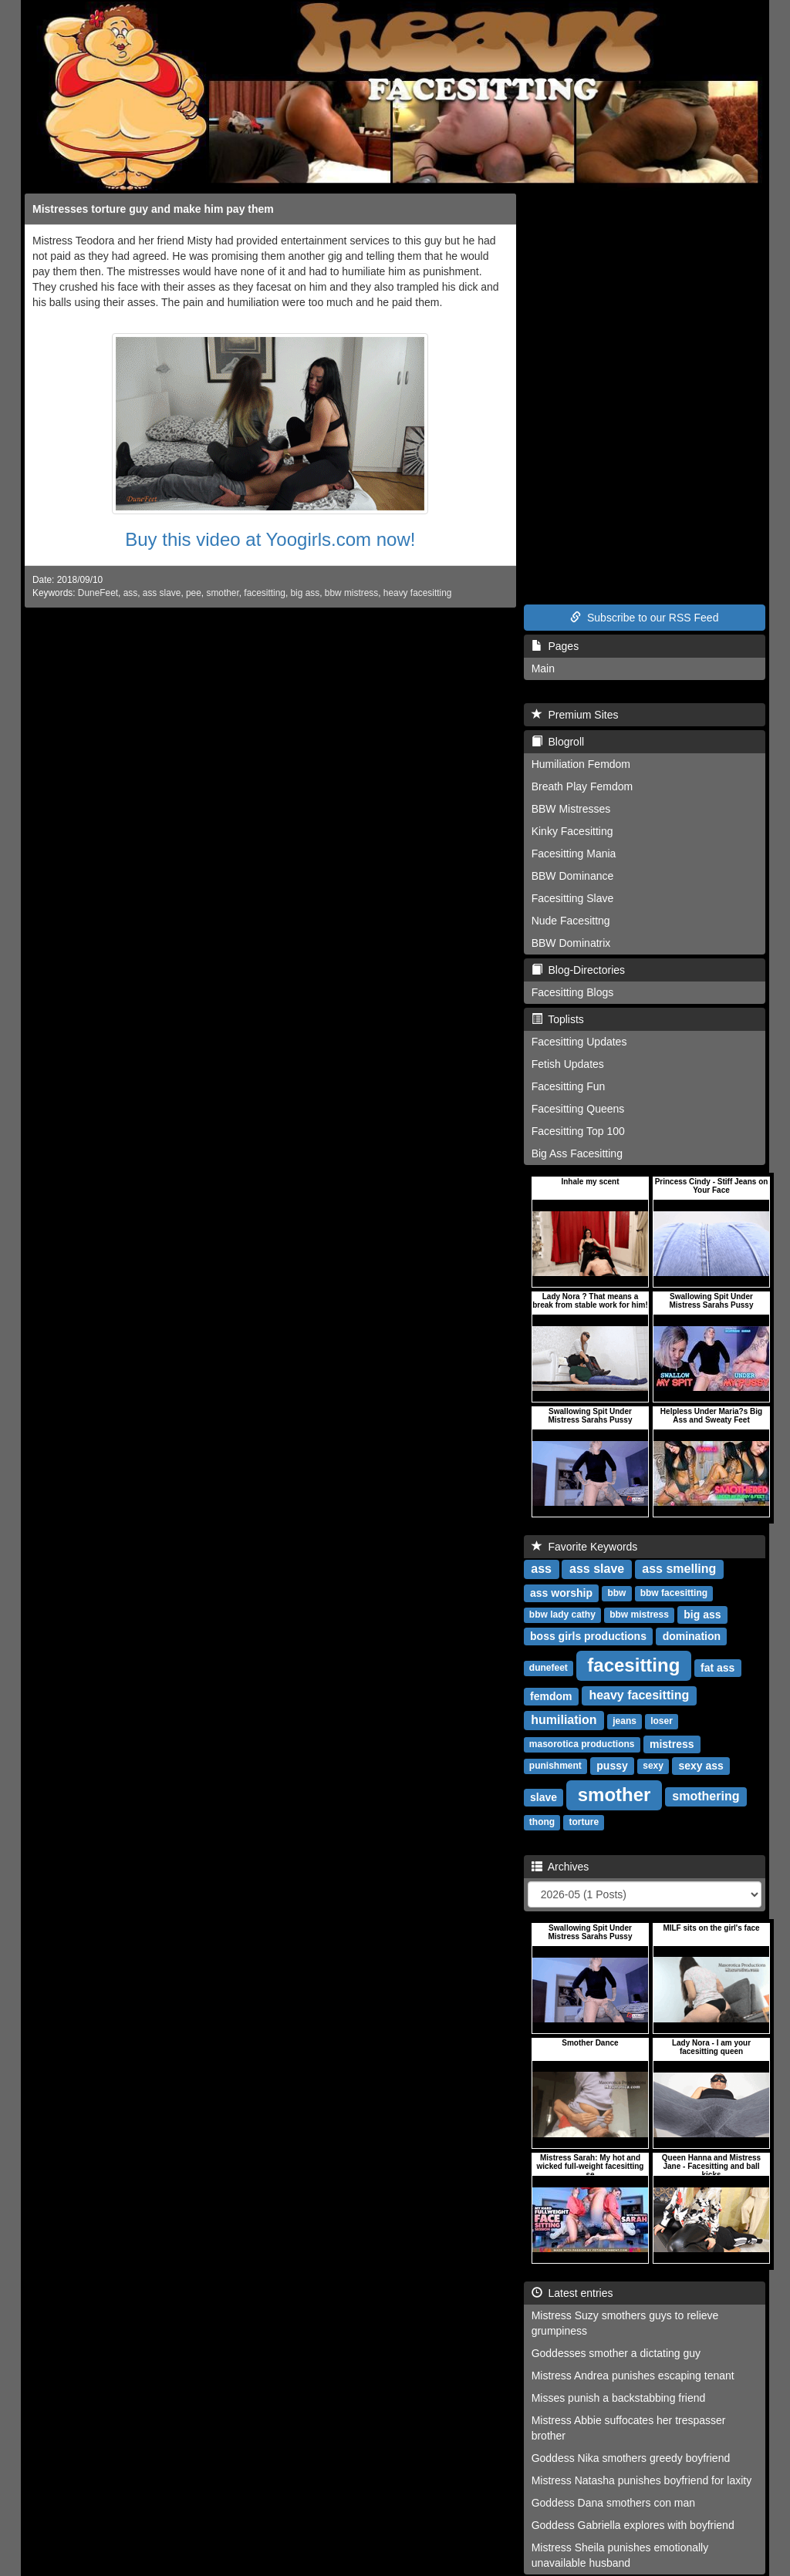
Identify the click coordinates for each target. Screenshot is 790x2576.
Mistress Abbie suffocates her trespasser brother (629, 2428)
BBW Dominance (573, 876)
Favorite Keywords (585, 1547)
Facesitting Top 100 (578, 1131)
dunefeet (548, 1668)
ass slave (162, 593)
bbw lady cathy (562, 1615)
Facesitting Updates (579, 1041)
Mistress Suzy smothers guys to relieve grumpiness (625, 2323)
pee (193, 593)
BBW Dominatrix (571, 943)
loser (661, 1721)
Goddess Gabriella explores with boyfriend (633, 2525)
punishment (555, 1766)
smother (222, 593)
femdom (551, 1696)
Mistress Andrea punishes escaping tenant (633, 2375)
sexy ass (700, 1765)
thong (542, 1822)
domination (692, 1636)
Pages (555, 646)
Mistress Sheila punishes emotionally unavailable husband (620, 2555)
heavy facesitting (417, 593)
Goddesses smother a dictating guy (616, 2353)
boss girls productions (588, 1636)
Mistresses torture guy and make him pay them (153, 209)
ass (130, 593)
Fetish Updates (568, 1064)
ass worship (561, 1593)
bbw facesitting (673, 1593)
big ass (305, 593)
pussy (611, 1765)
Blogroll (558, 742)
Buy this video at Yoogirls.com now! (270, 539)
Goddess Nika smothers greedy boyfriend (631, 2458)
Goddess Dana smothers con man (613, 2503)
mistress (672, 1744)
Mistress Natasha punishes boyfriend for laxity (642, 2480)
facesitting (264, 593)
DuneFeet (98, 593)
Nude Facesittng (571, 920)
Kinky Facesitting (572, 831)
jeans (624, 1721)
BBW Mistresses (571, 809)
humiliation (563, 1720)
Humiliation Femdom (581, 764)
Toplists (558, 1019)
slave (543, 1797)
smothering (705, 1796)
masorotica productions (582, 1744)
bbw (616, 1593)
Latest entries (572, 2293)
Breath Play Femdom (582, 786)
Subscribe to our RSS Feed (644, 617)
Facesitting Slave (573, 898)
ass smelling (679, 1569)
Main (543, 668)
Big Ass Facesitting (577, 1153)
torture (584, 1822)
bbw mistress (351, 593)
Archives (560, 1866)
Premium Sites (575, 715)
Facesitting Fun (569, 1086)
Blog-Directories (578, 970)
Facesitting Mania (574, 853)
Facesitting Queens (578, 1109)
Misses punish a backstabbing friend (619, 2398)
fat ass (717, 1668)
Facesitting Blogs (573, 992)
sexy (653, 1766)
